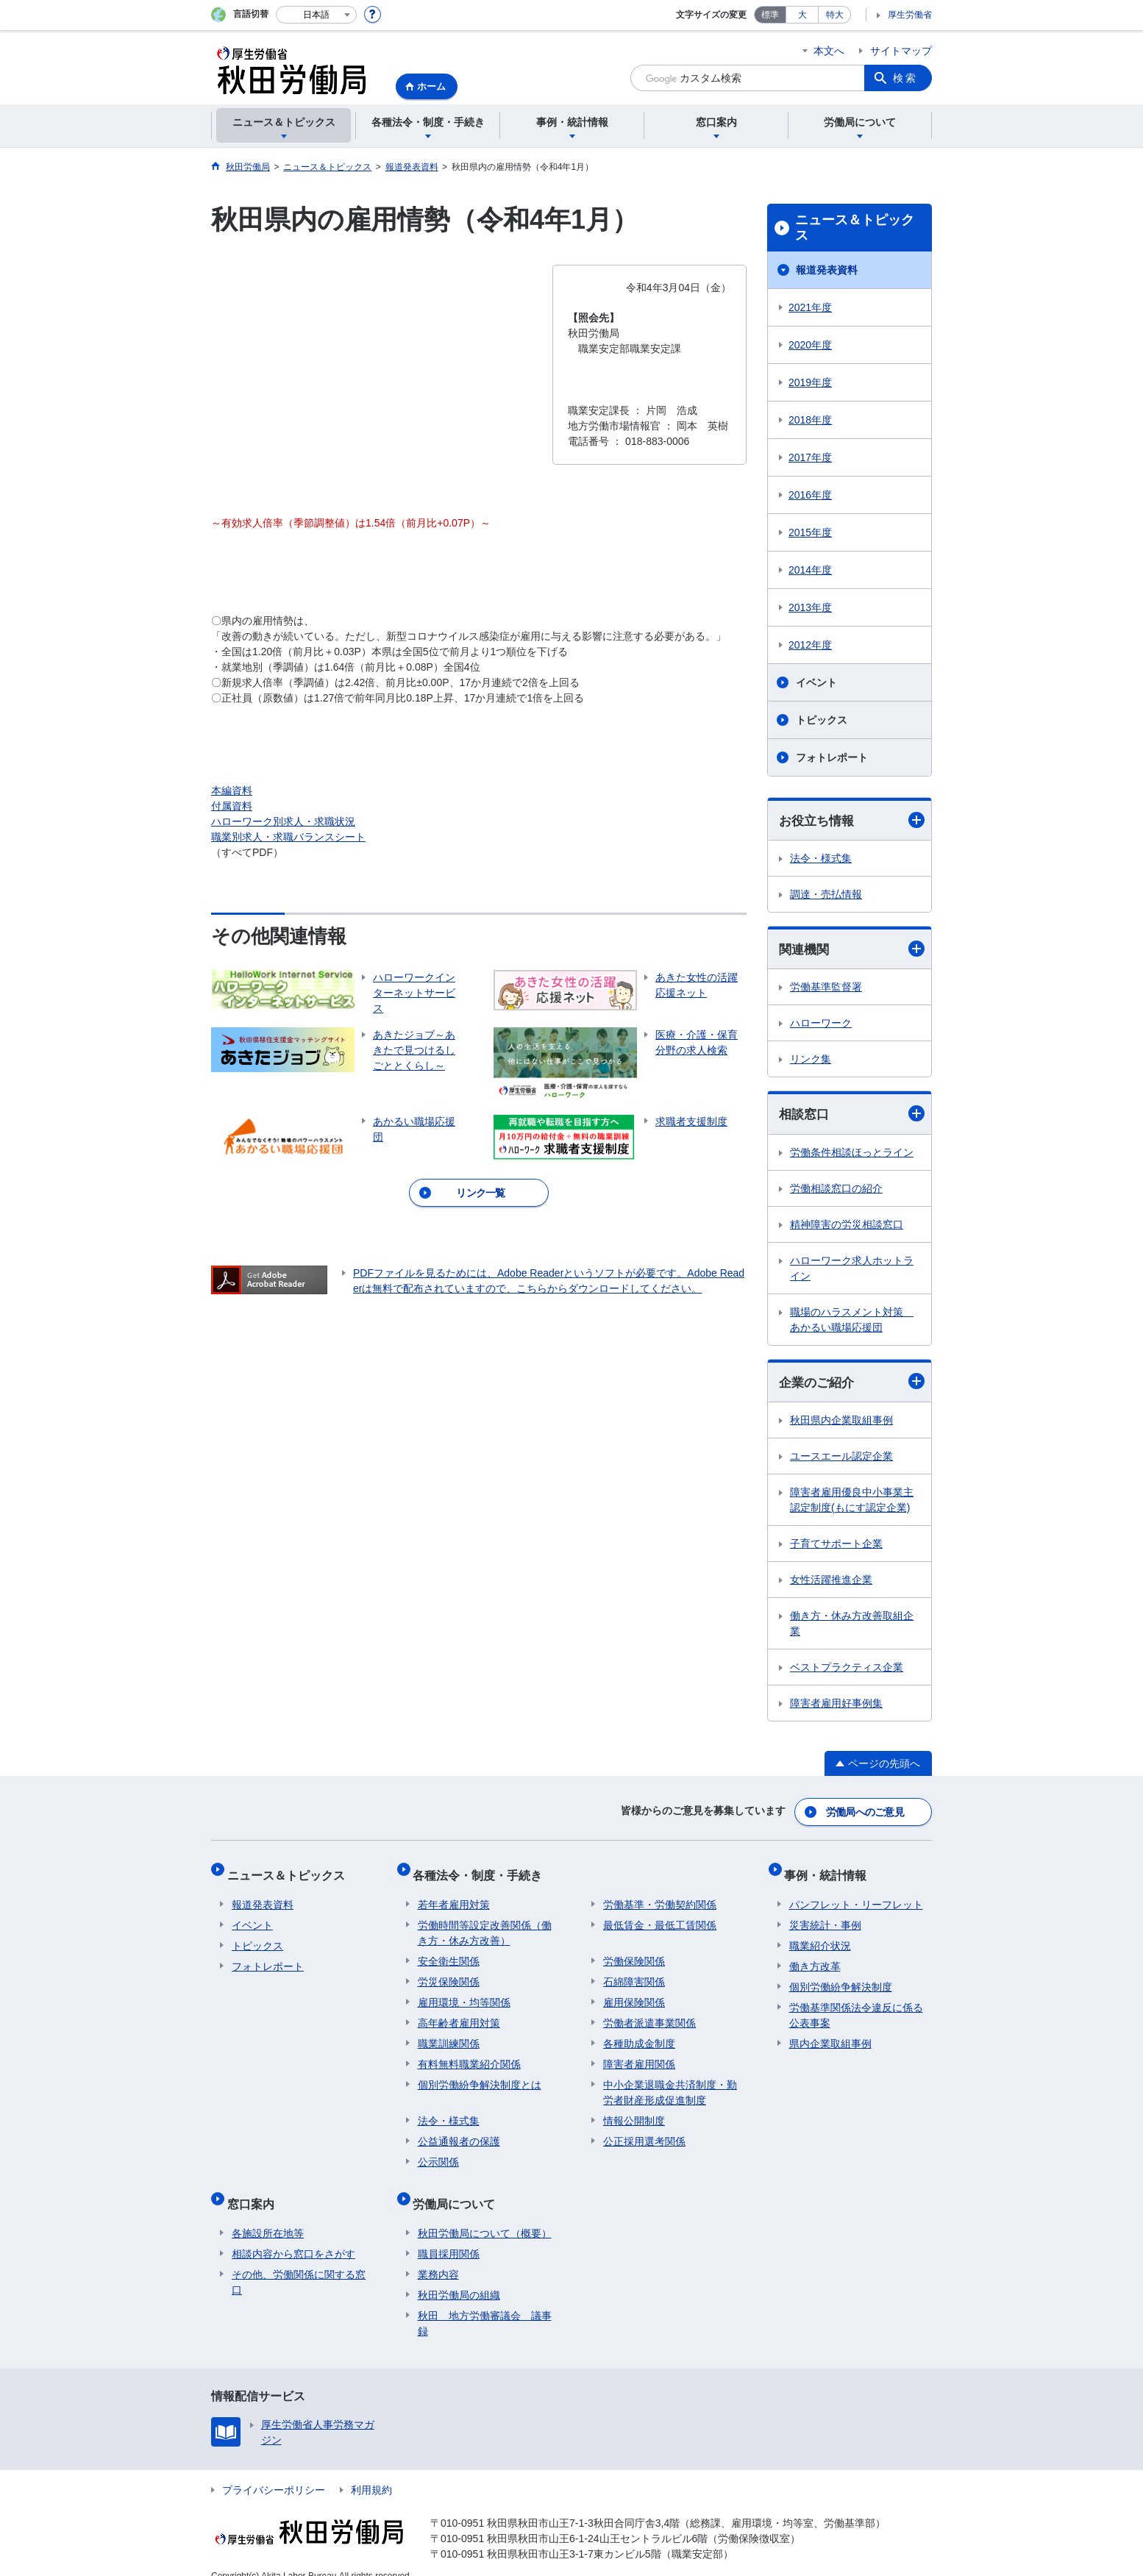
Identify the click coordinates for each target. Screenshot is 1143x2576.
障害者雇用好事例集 (836, 1707)
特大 (835, 15)
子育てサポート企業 (836, 1547)
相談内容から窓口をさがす (293, 2235)
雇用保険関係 (634, 1993)
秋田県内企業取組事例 (841, 1424)
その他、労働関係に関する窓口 (299, 2263)
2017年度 (810, 457)
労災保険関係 (449, 1972)
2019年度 (810, 382)
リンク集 (810, 1061)
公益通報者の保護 (459, 2132)
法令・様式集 (821, 859)
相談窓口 (852, 1115)
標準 (770, 15)
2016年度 (810, 495)
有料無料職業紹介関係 (469, 2055)
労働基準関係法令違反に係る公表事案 (856, 2005)
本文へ (828, 51)
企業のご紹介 (852, 1384)
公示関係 (438, 2152)
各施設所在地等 (268, 2214)
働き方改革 (815, 1957)
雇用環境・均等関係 (464, 1993)
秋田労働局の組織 (459, 2276)
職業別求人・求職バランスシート (288, 837)
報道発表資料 (827, 270)
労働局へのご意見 (866, 1813)
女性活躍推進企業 (831, 1583)
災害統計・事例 (825, 1916)
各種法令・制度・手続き (482, 1870)
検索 (905, 78)
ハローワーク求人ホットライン (852, 1270)
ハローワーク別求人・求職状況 (283, 821)
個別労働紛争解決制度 (840, 1977)
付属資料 (231, 806)
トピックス (821, 720)
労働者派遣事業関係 (649, 2013)
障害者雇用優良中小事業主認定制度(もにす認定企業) (852, 1503)
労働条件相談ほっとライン (852, 1154)
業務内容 (438, 2255)
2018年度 (810, 420)
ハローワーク (821, 1025)
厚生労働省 (910, 15)
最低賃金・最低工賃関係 (659, 1916)
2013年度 (810, 607)
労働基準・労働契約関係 (659, 1895)
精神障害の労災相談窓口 (846, 1226)
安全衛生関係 (449, 1952)
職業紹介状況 (820, 1936)
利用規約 (371, 2471)
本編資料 (231, 790)
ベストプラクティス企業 (846, 1671)
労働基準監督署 (826, 989)
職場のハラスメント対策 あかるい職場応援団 (852, 1321)
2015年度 (810, 532)
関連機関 (852, 950)
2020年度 (810, 345)
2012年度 (810, 645)
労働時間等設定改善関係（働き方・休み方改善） (485, 1923)
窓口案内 (255, 2189)
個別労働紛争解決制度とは (479, 2075)
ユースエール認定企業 (841, 1460)
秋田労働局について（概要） (485, 2214)
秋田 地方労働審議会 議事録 (485, 2304)
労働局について (459, 2189)
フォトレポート (832, 757)
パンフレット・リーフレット (856, 1895)
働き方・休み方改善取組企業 (852, 1627)
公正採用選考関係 (644, 2132)
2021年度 (810, 307)
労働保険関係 (634, 1952)
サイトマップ (901, 51)
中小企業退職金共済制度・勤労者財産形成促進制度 (670, 2083)
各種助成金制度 (639, 2034)
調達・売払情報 (826, 895)
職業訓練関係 (449, 2034)
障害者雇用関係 (639, 2055)
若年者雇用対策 (454, 1895)
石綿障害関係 (634, 1972)
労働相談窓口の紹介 (836, 1190)
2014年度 (810, 570)
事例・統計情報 (830, 1870)
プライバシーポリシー (273, 2471)
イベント (816, 682)
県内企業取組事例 (830, 2034)
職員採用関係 (449, 2235)
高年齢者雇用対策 (459, 2013)
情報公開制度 (634, 2111)
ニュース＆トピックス (854, 228)
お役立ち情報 (852, 820)
